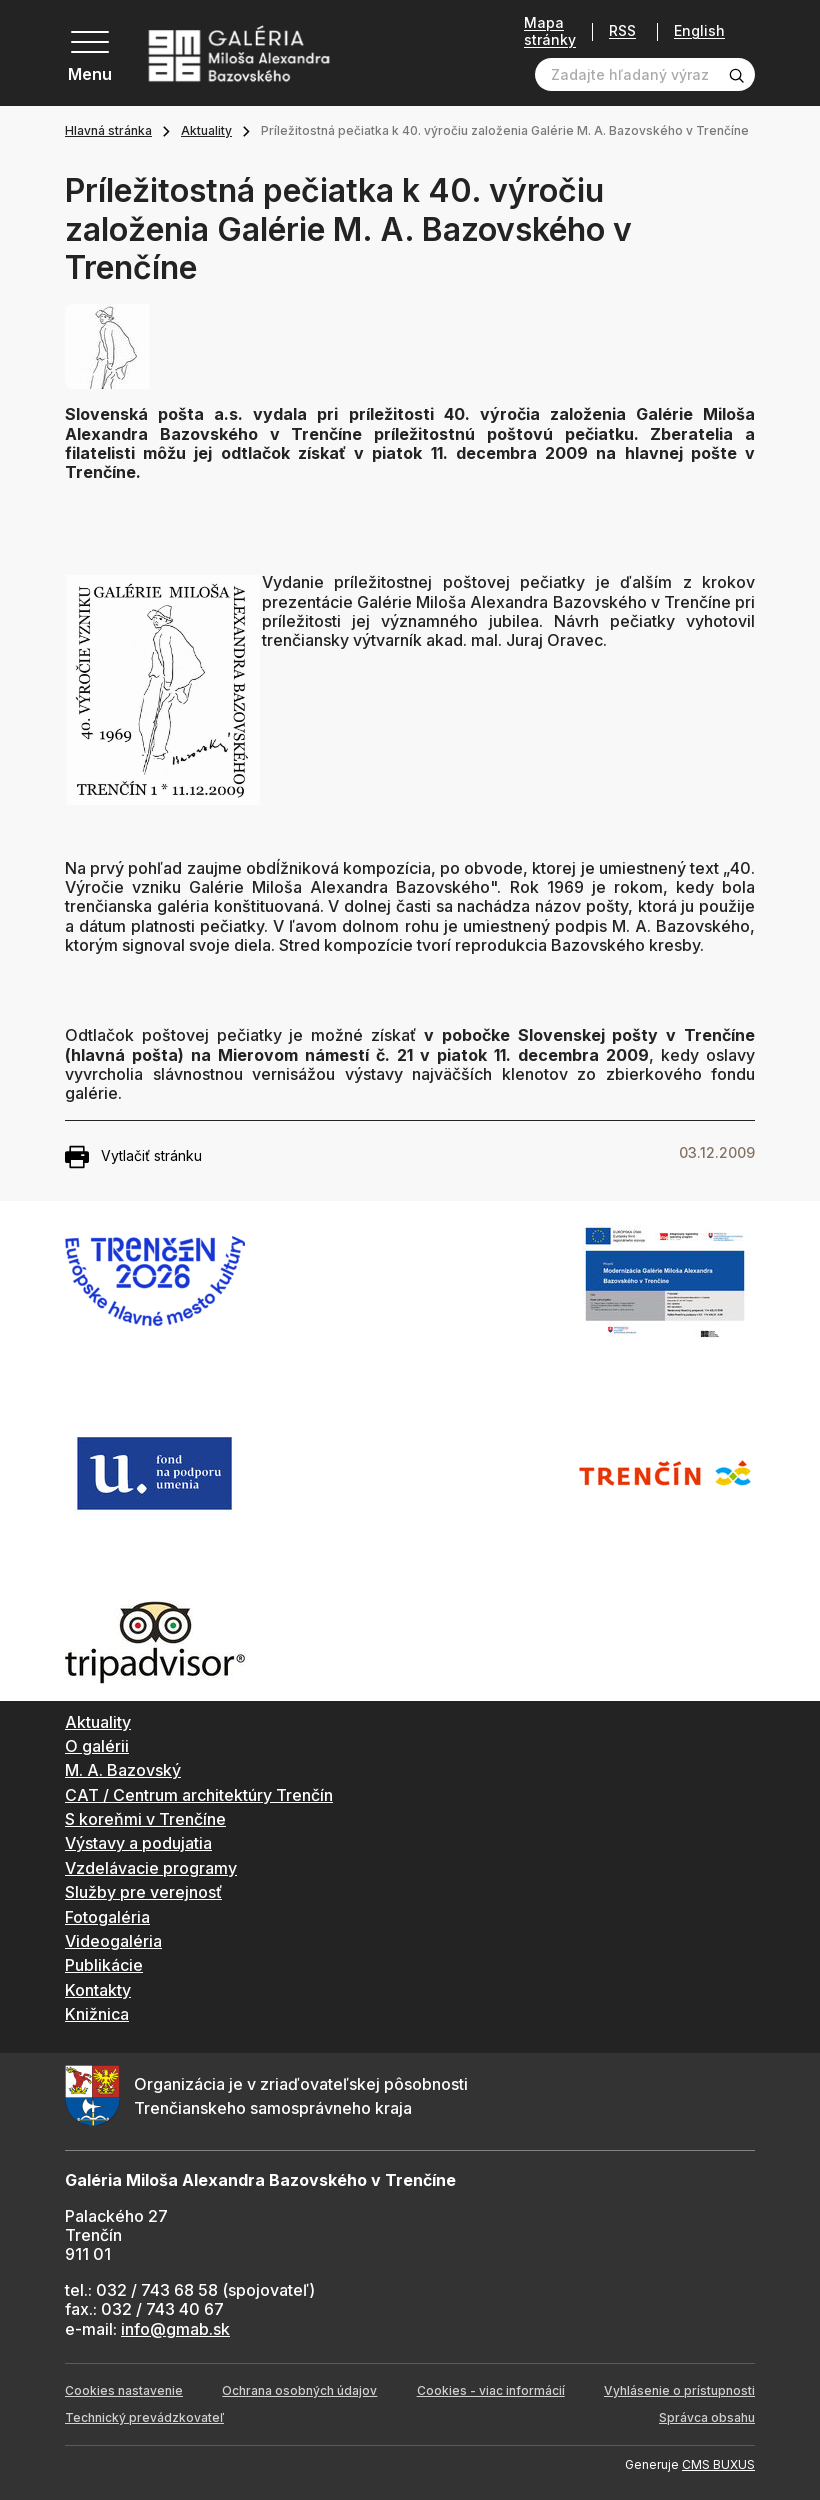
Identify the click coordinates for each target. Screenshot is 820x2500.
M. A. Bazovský (123, 1770)
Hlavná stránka (108, 130)
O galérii (97, 1746)
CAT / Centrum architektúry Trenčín (199, 1795)
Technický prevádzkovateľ (144, 2417)
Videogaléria (113, 1941)
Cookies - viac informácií (491, 2390)
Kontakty (98, 1990)
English (699, 31)
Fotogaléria (107, 1917)
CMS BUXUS (718, 2464)
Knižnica (97, 2014)
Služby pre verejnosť (143, 1892)
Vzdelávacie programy (151, 1868)
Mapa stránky (550, 31)
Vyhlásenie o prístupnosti (679, 2390)
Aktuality (206, 130)
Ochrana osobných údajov (299, 2390)
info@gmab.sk (175, 2329)
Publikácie (104, 1965)
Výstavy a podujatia (138, 1843)
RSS (622, 31)
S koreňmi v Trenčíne (145, 1819)
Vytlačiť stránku (133, 1157)
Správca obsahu (707, 2417)
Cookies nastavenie (124, 2390)
